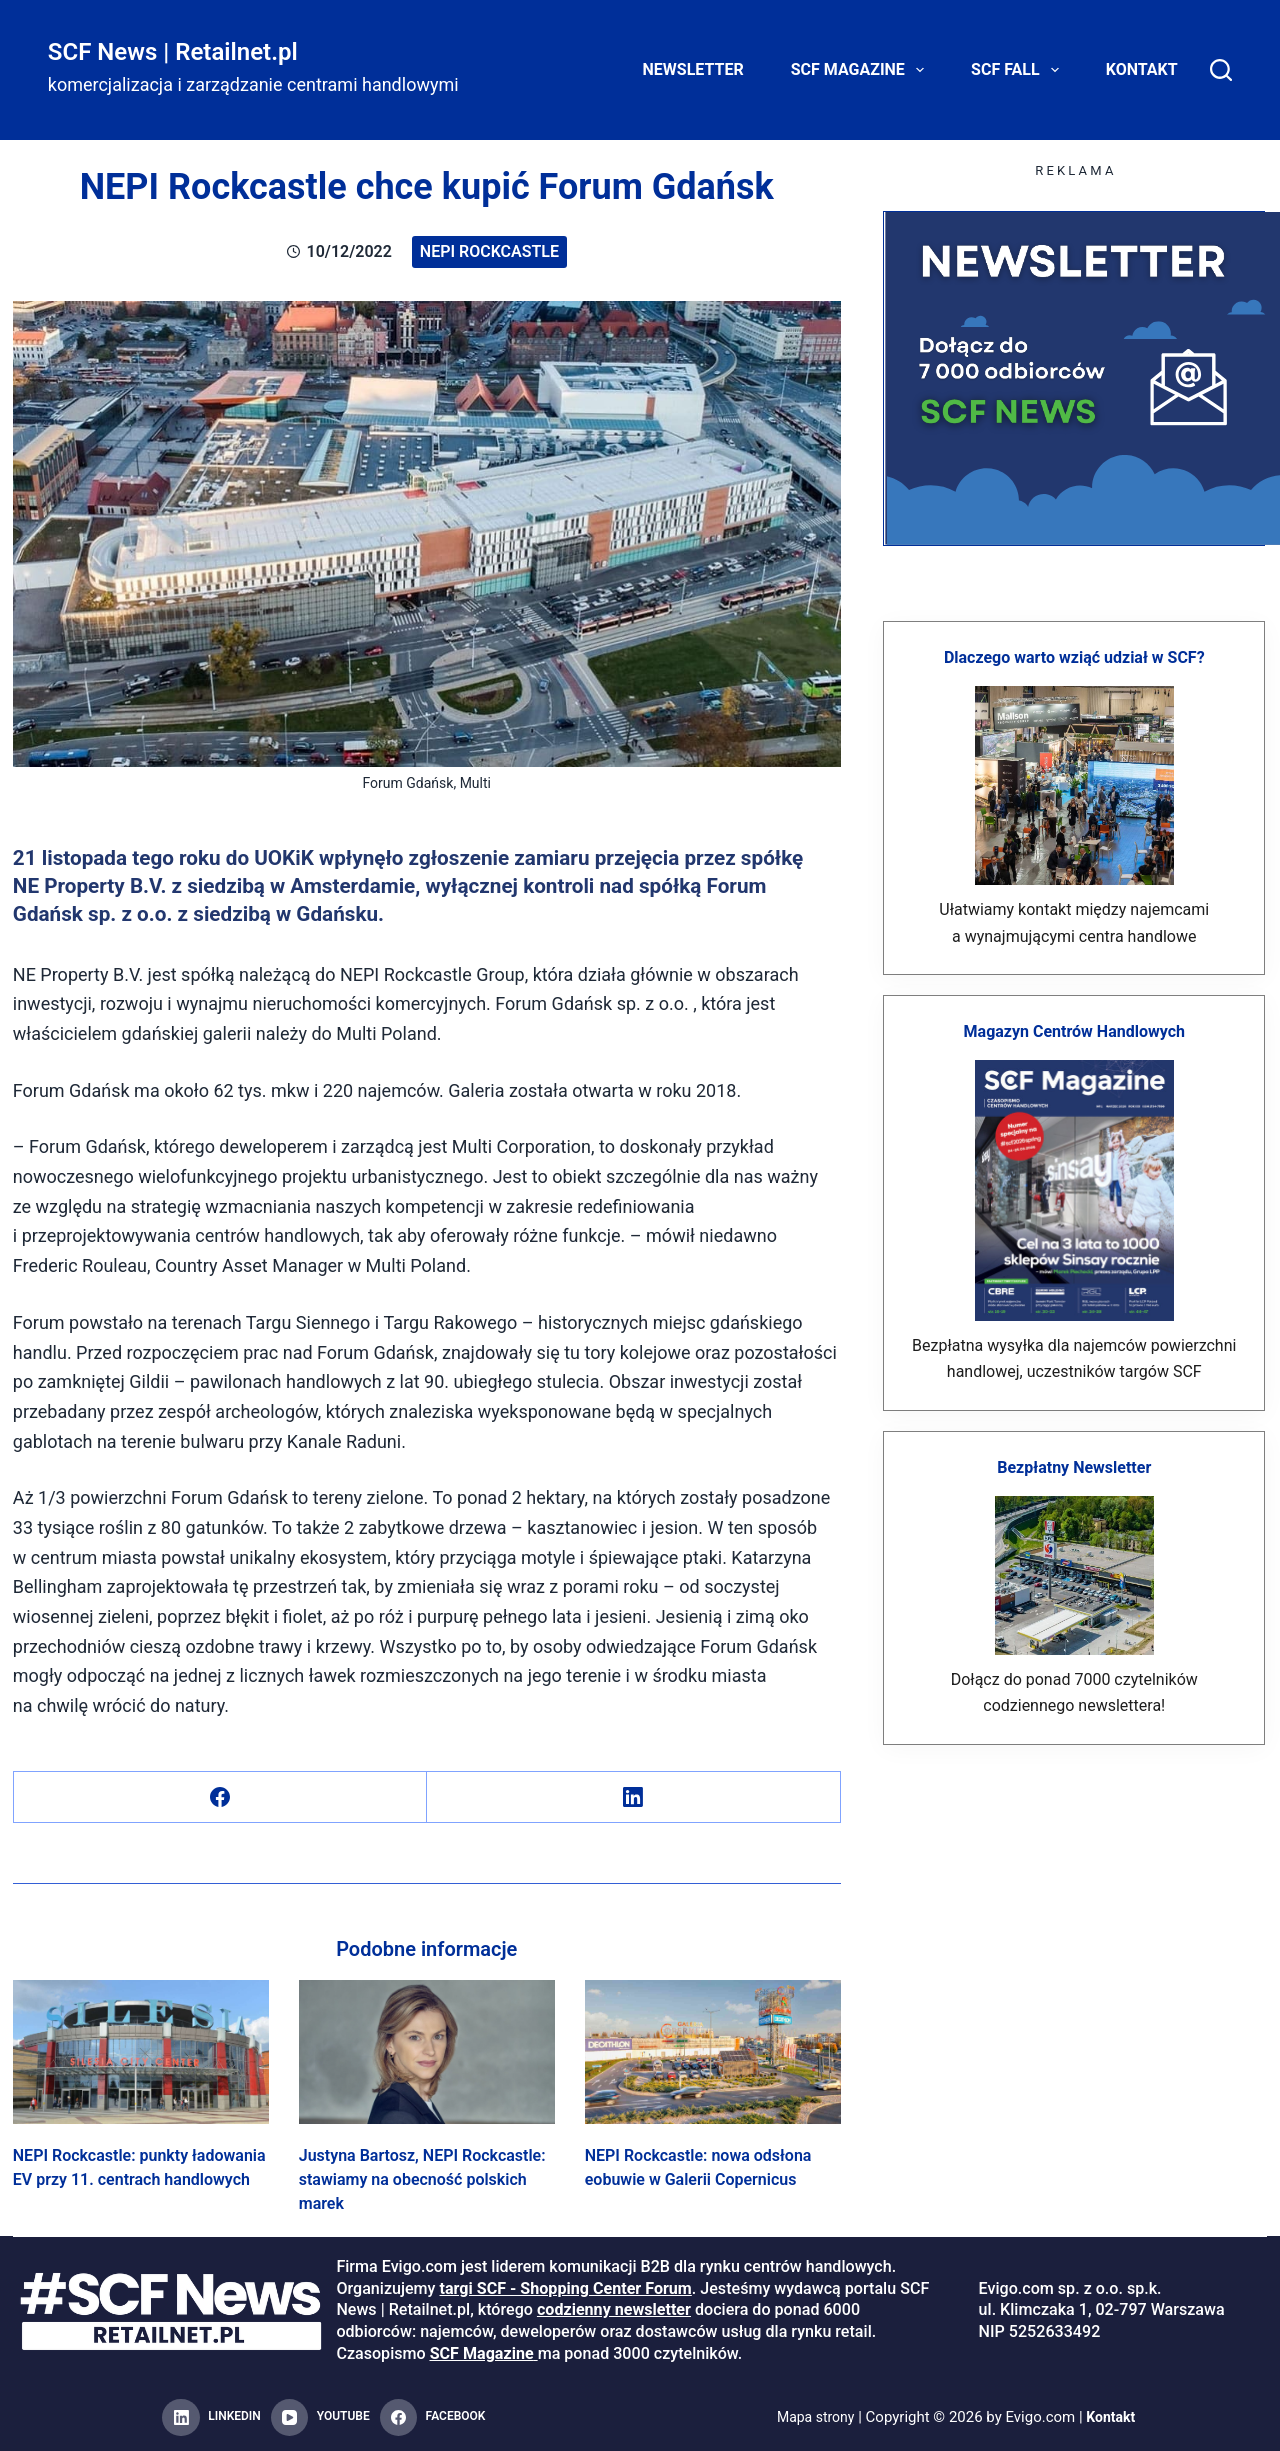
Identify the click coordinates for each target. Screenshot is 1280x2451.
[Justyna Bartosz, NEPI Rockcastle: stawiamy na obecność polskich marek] (427, 2052)
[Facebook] (220, 1797)
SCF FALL (1019, 70)
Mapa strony (813, 2417)
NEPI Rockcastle (489, 251)
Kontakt (1142, 69)
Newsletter (693, 69)
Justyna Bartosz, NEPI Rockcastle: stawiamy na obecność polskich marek (422, 2179)
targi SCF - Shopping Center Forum (565, 2288)
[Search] (1221, 70)
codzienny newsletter (614, 2309)
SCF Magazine (861, 70)
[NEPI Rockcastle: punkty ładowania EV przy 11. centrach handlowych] (141, 2052)
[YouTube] (320, 2418)
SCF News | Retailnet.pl (173, 52)
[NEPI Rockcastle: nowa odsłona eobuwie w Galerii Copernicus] (713, 2052)
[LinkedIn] (633, 1797)
